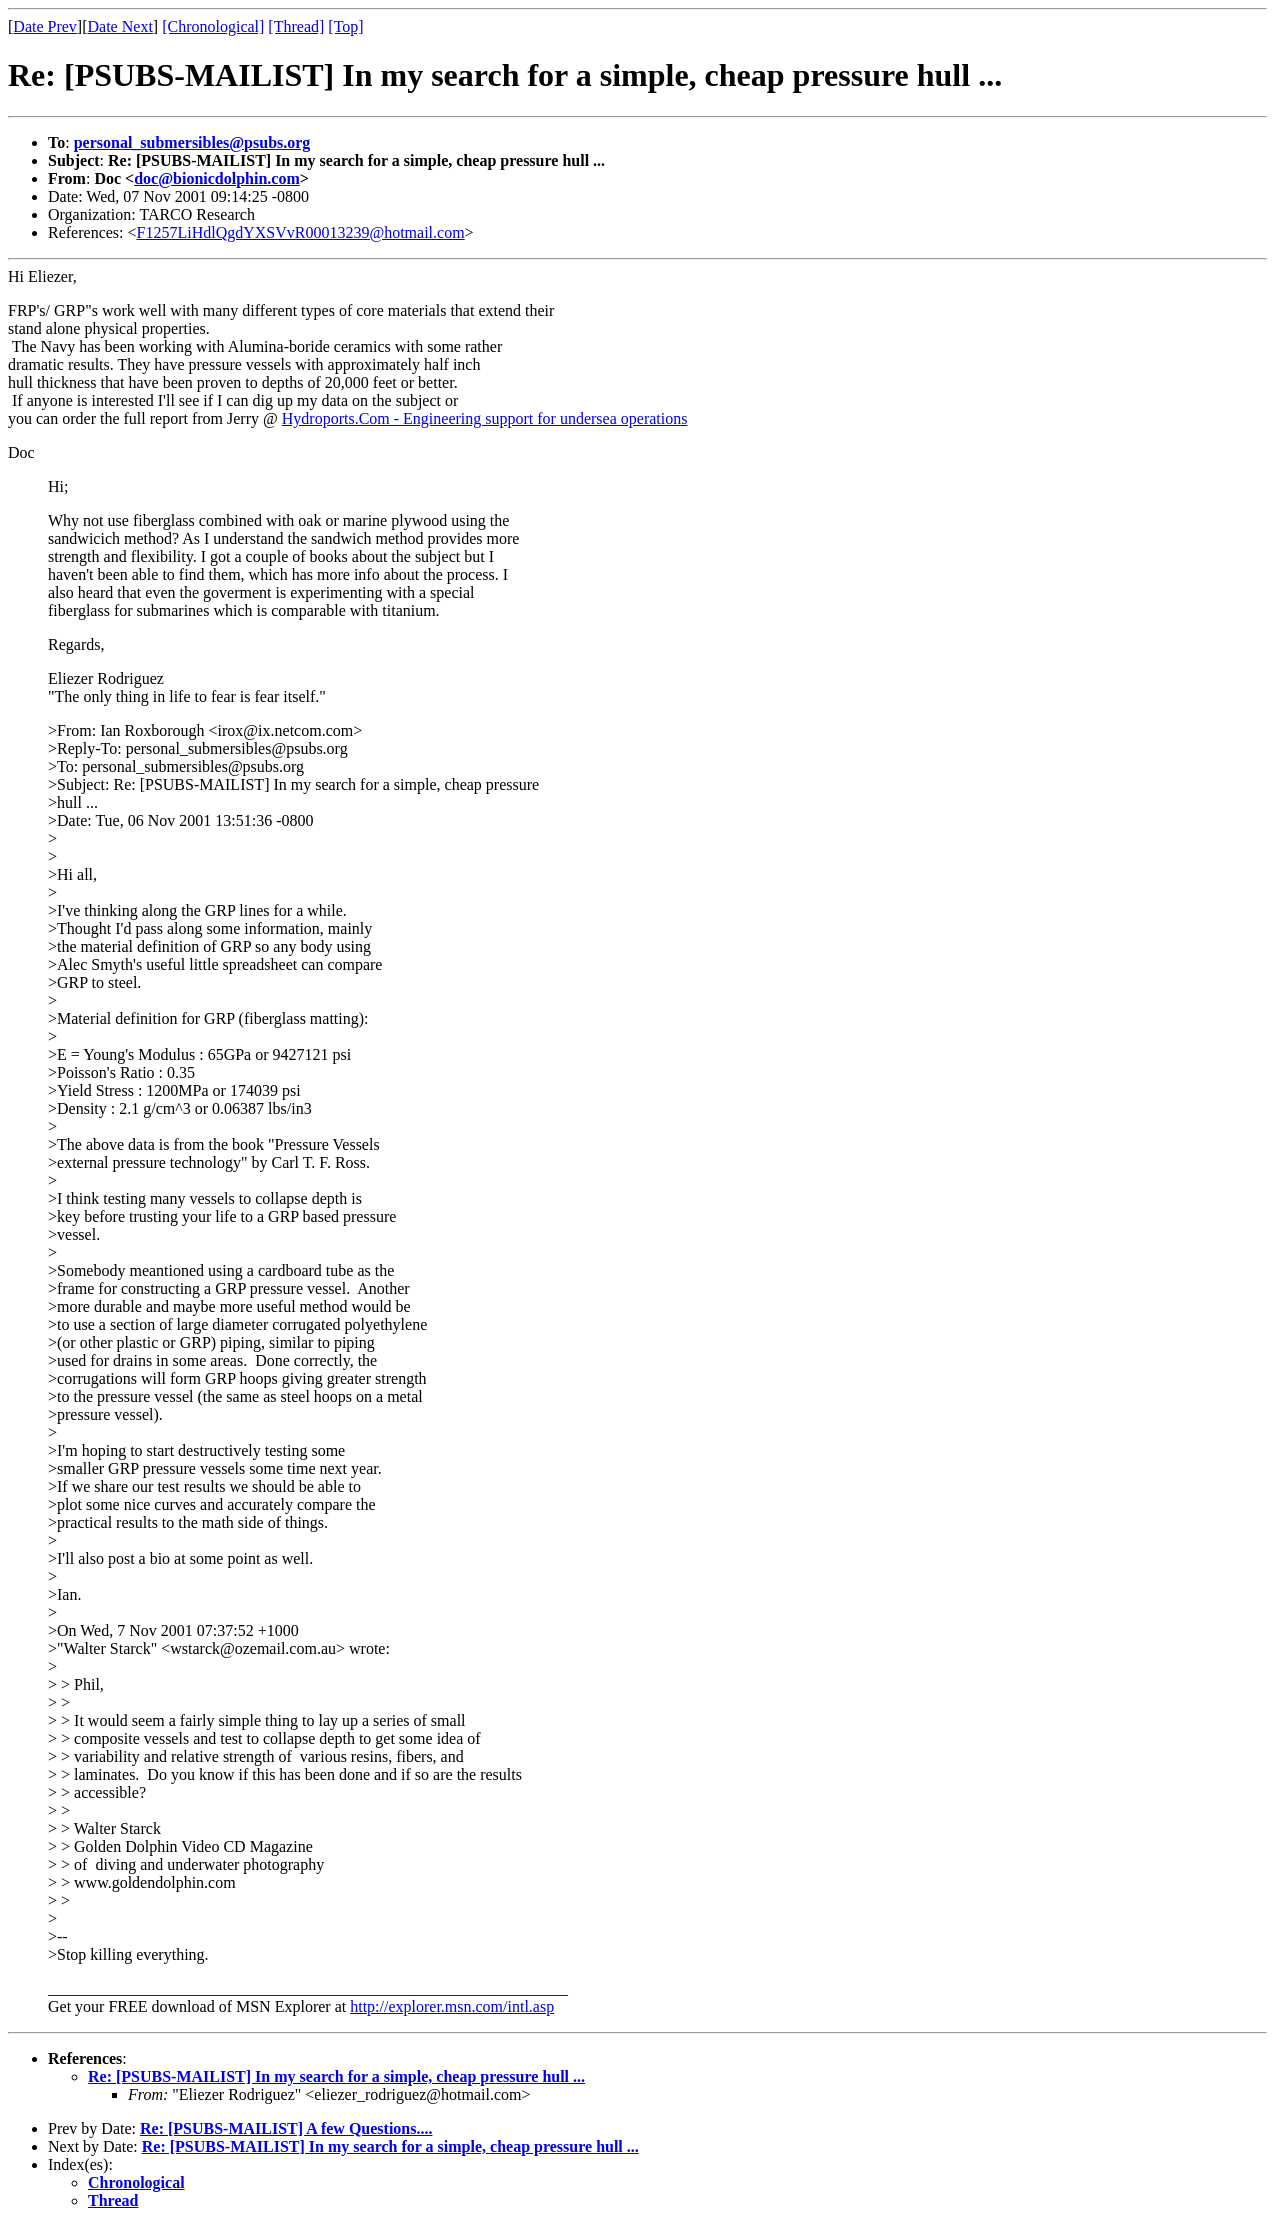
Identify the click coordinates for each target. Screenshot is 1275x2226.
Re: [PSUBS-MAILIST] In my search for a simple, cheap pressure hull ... (336, 2076)
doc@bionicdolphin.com (217, 178)
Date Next (120, 26)
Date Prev (45, 26)
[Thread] (296, 26)
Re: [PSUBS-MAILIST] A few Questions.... (286, 2128)
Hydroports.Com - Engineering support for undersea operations (485, 418)
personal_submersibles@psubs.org (192, 142)
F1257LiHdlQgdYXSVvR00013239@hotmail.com (301, 232)
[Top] (345, 26)
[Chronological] (213, 26)
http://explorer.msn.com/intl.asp (452, 2006)
